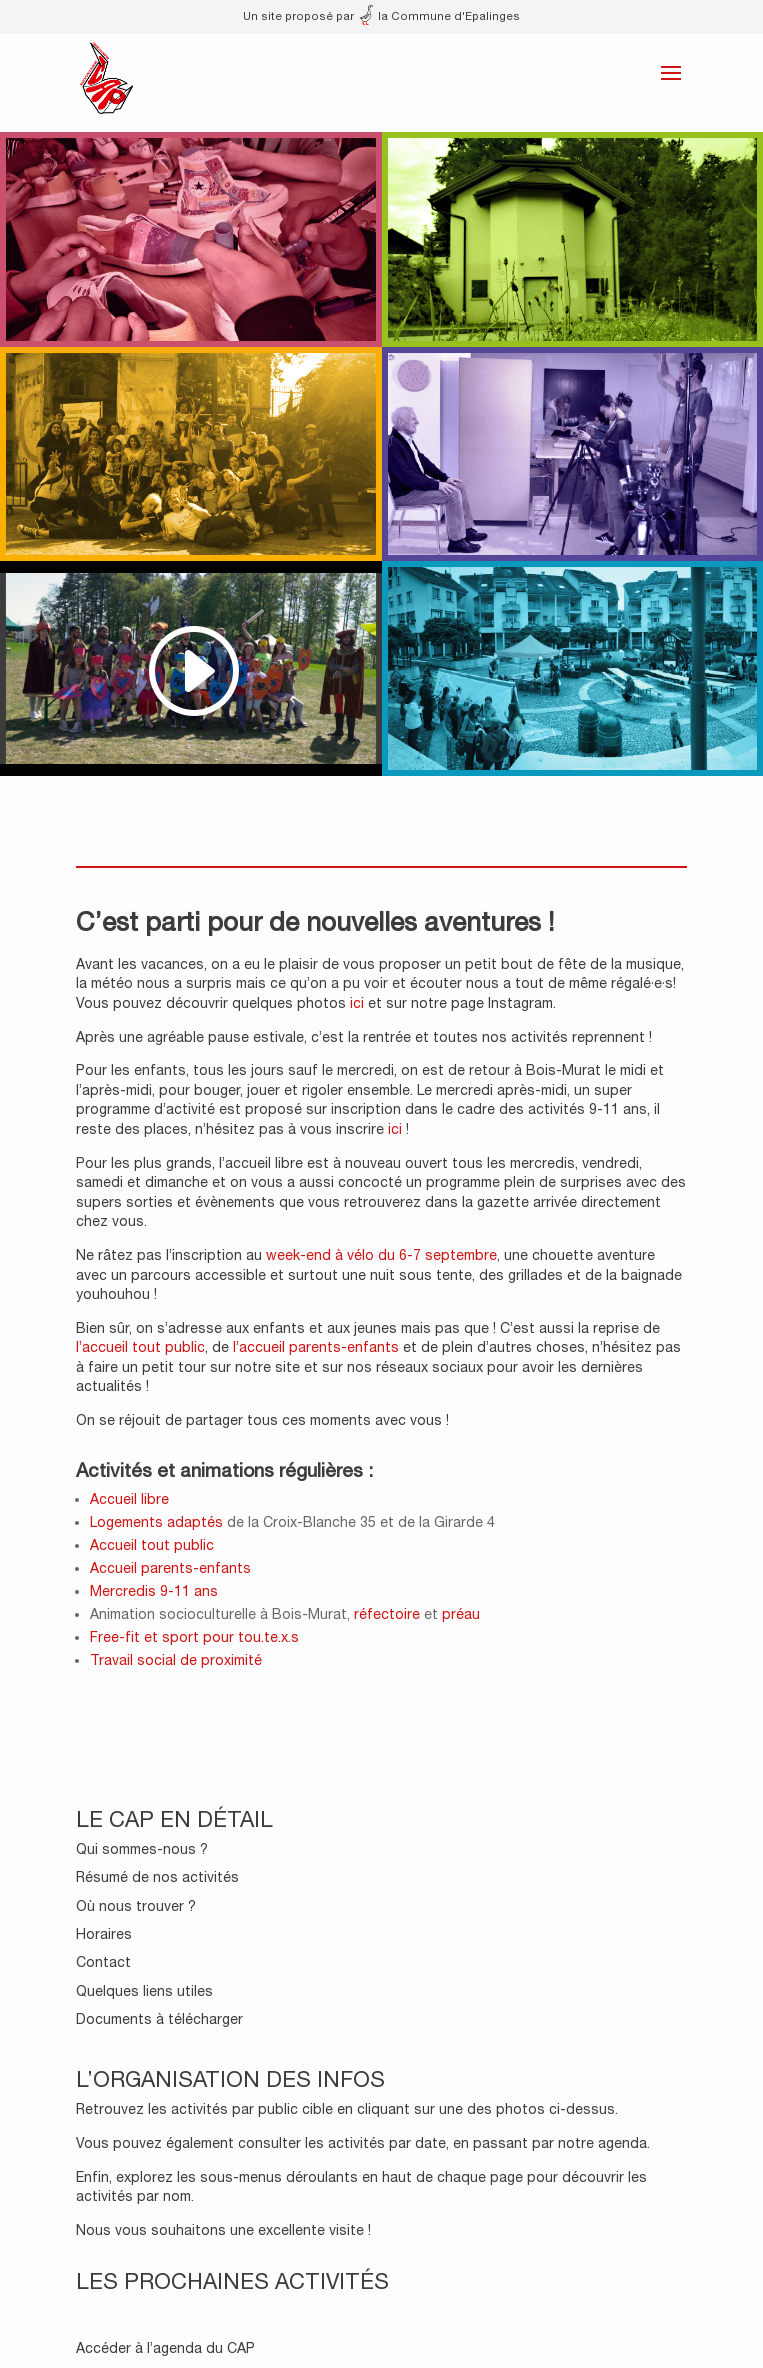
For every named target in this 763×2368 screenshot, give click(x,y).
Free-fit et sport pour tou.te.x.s (194, 1637)
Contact (103, 1962)
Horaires (104, 1934)
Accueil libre (129, 1499)
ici (357, 1003)
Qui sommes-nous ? (142, 1849)
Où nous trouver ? (136, 1906)
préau (459, 1614)
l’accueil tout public (140, 1347)
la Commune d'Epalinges (439, 15)
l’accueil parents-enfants (316, 1347)
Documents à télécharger (159, 2019)
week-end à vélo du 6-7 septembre (381, 1255)
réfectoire (387, 1614)
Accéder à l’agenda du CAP (165, 2348)
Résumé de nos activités (157, 1877)
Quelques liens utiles (144, 1991)
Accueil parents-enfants (170, 1568)
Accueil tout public (152, 1545)
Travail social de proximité (176, 1660)
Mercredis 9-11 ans (154, 1591)
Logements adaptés (156, 1522)
